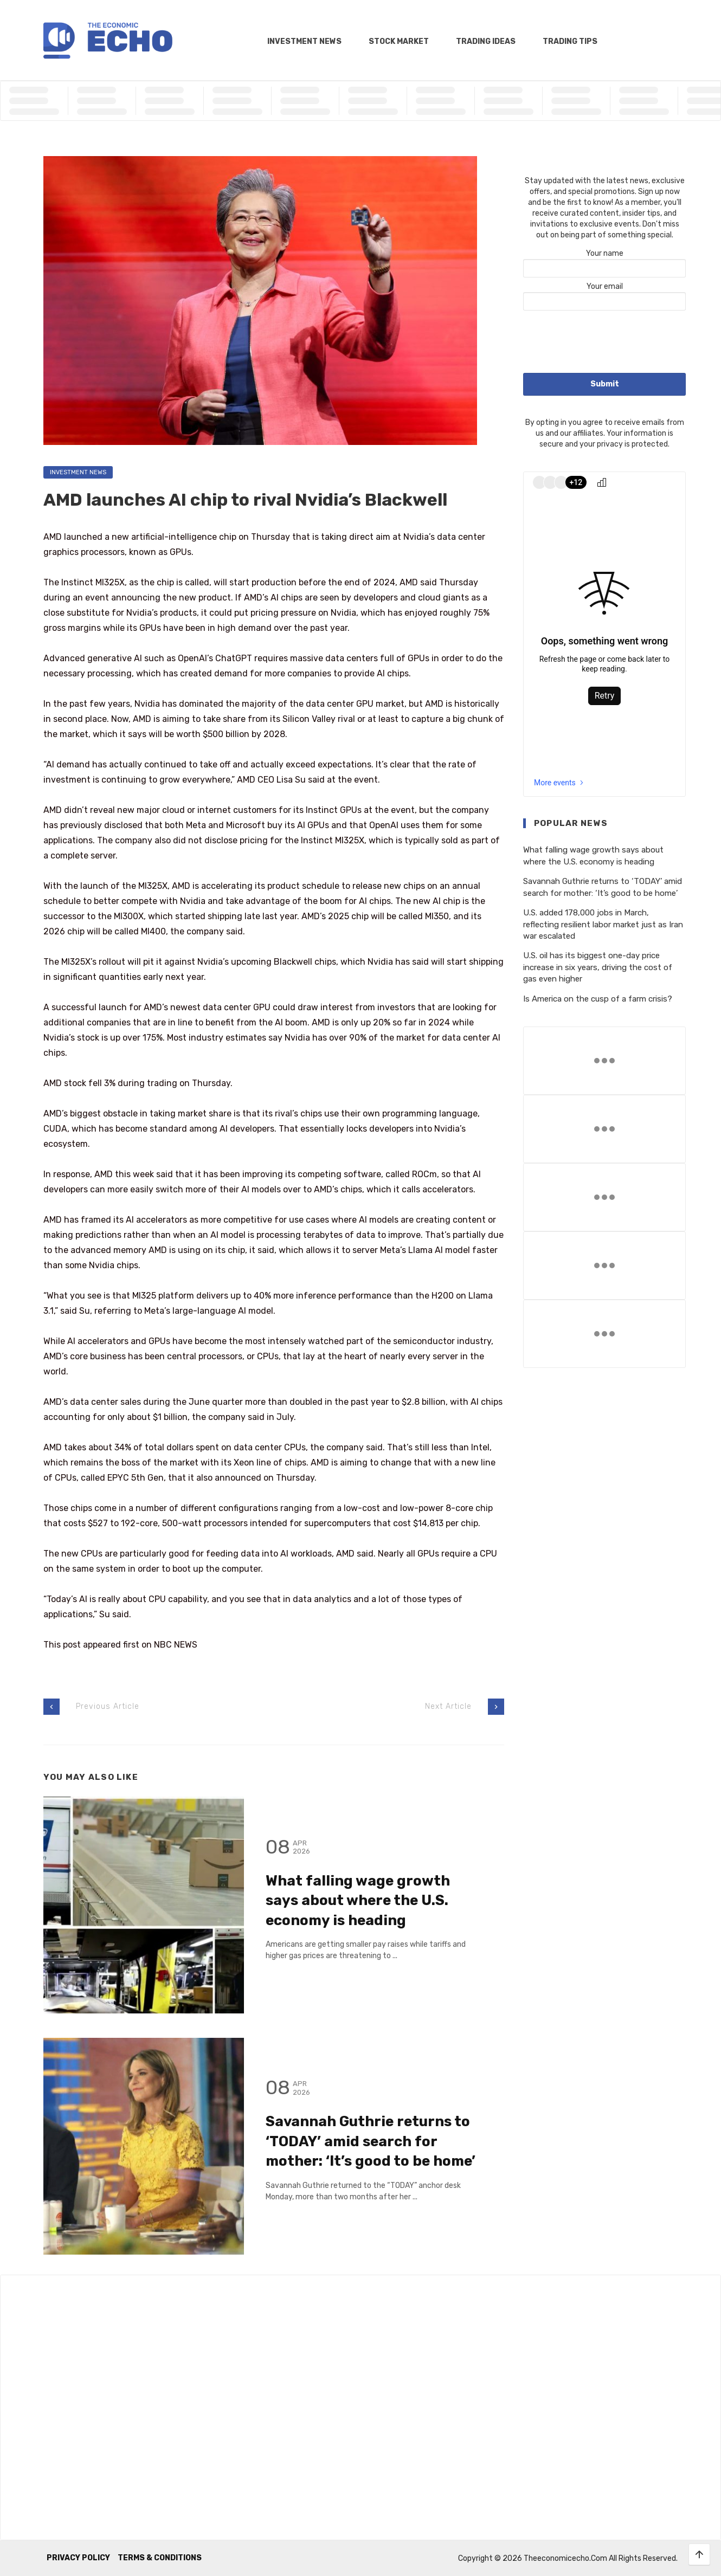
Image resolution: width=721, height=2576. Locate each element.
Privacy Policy (78, 2557)
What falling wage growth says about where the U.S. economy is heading (358, 1901)
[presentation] (605, 343)
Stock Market (399, 41)
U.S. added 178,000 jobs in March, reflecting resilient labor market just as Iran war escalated (603, 924)
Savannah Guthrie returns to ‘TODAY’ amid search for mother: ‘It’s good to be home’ (370, 2141)
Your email (604, 294)
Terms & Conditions (160, 2557)
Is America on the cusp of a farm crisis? (597, 999)
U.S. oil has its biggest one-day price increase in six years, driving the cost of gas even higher (597, 967)
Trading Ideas (486, 41)
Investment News (304, 41)
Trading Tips (570, 41)
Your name (604, 261)
